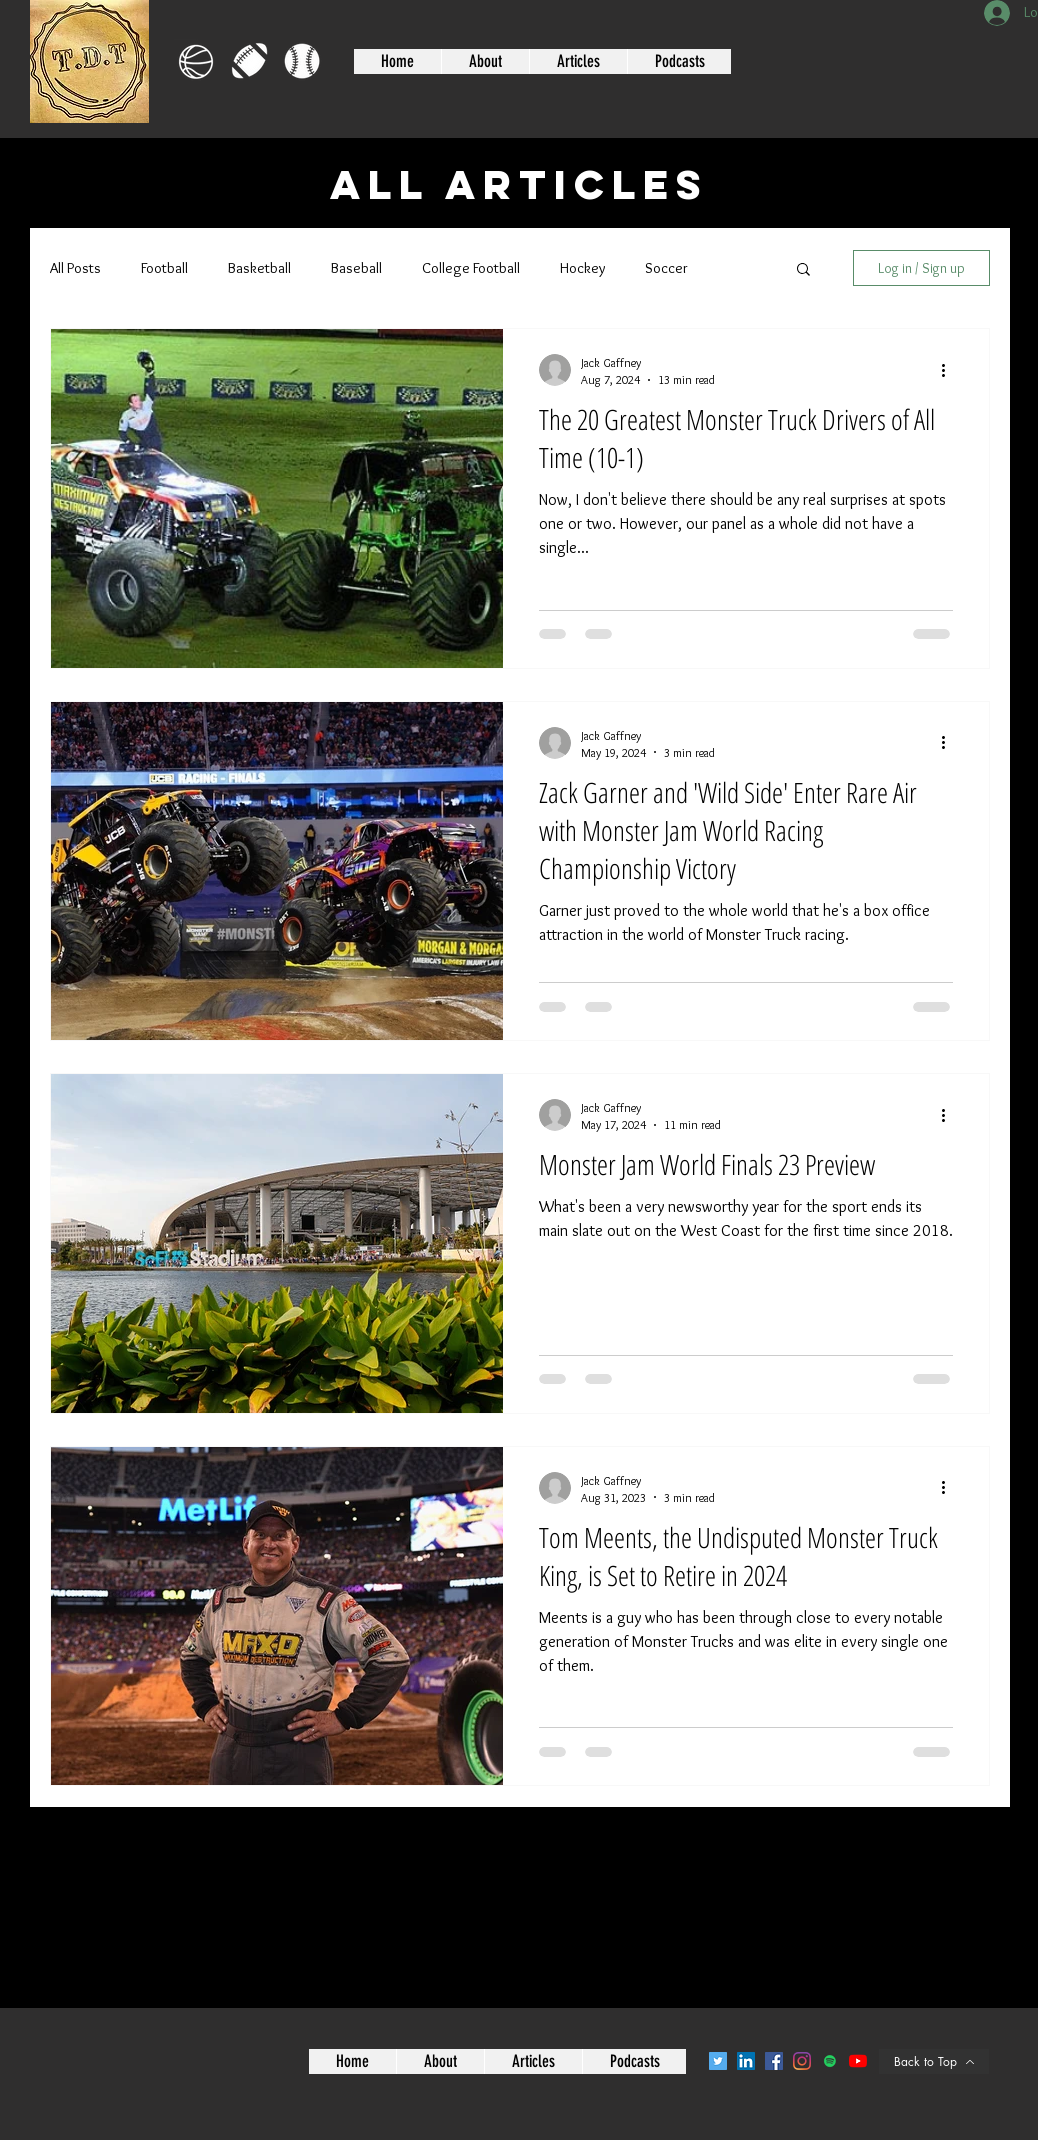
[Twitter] (718, 2061)
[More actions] (950, 370)
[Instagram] (802, 2061)
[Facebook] (774, 2061)
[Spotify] (830, 2061)
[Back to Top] (934, 2061)
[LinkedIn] (746, 2061)
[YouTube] (858, 2061)
